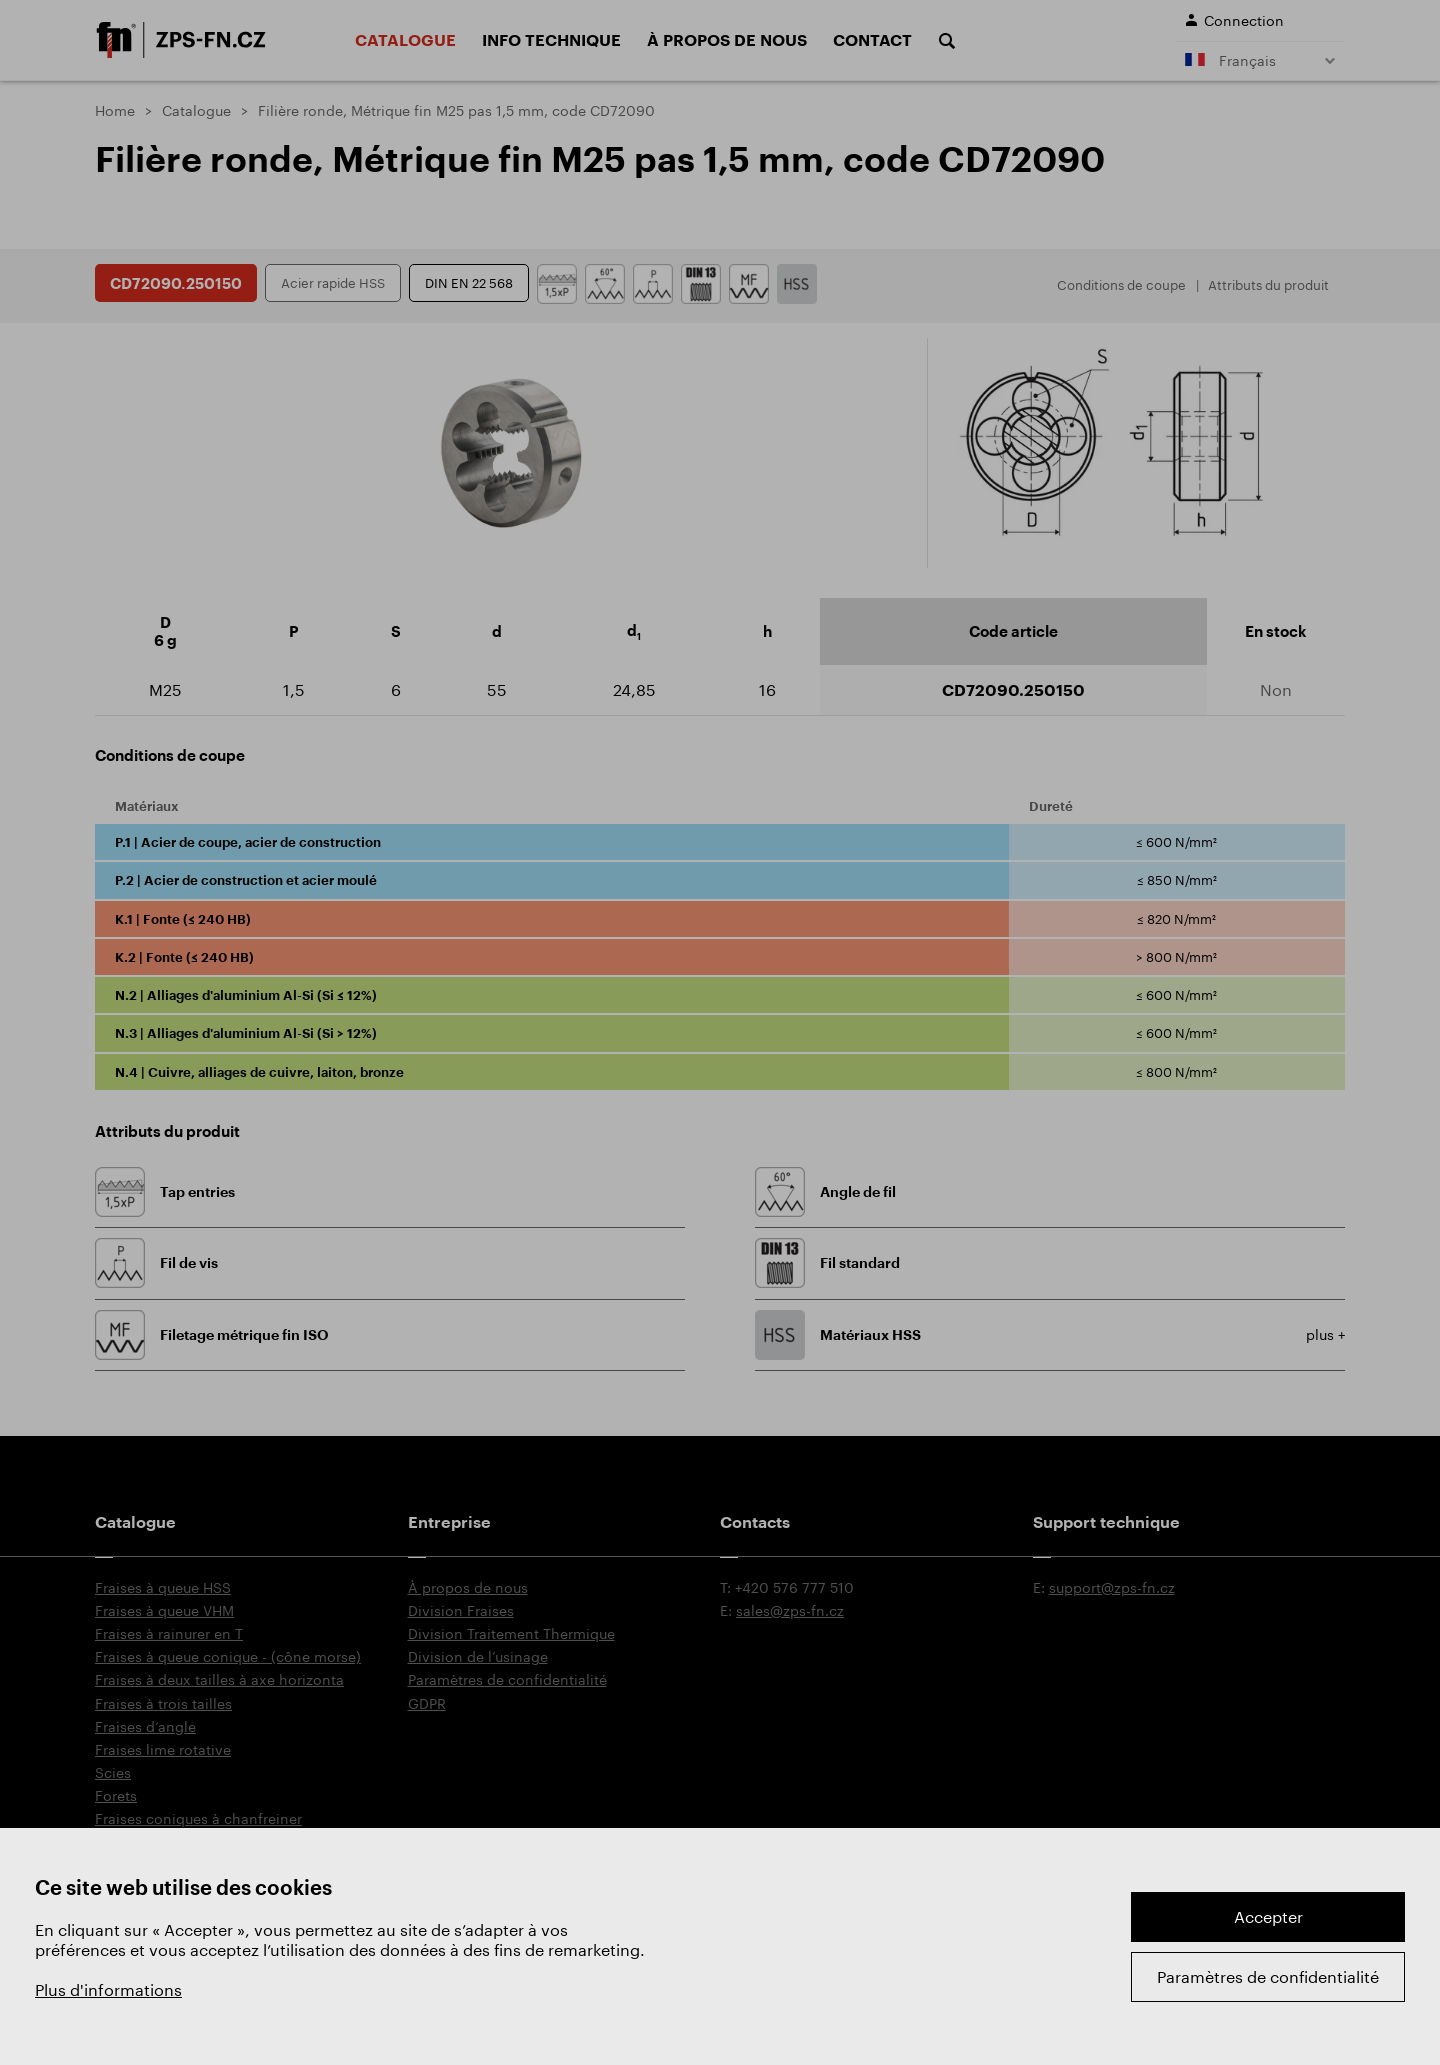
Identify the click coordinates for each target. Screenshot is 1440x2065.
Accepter (1268, 1916)
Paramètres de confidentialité (1268, 1976)
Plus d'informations (108, 1989)
